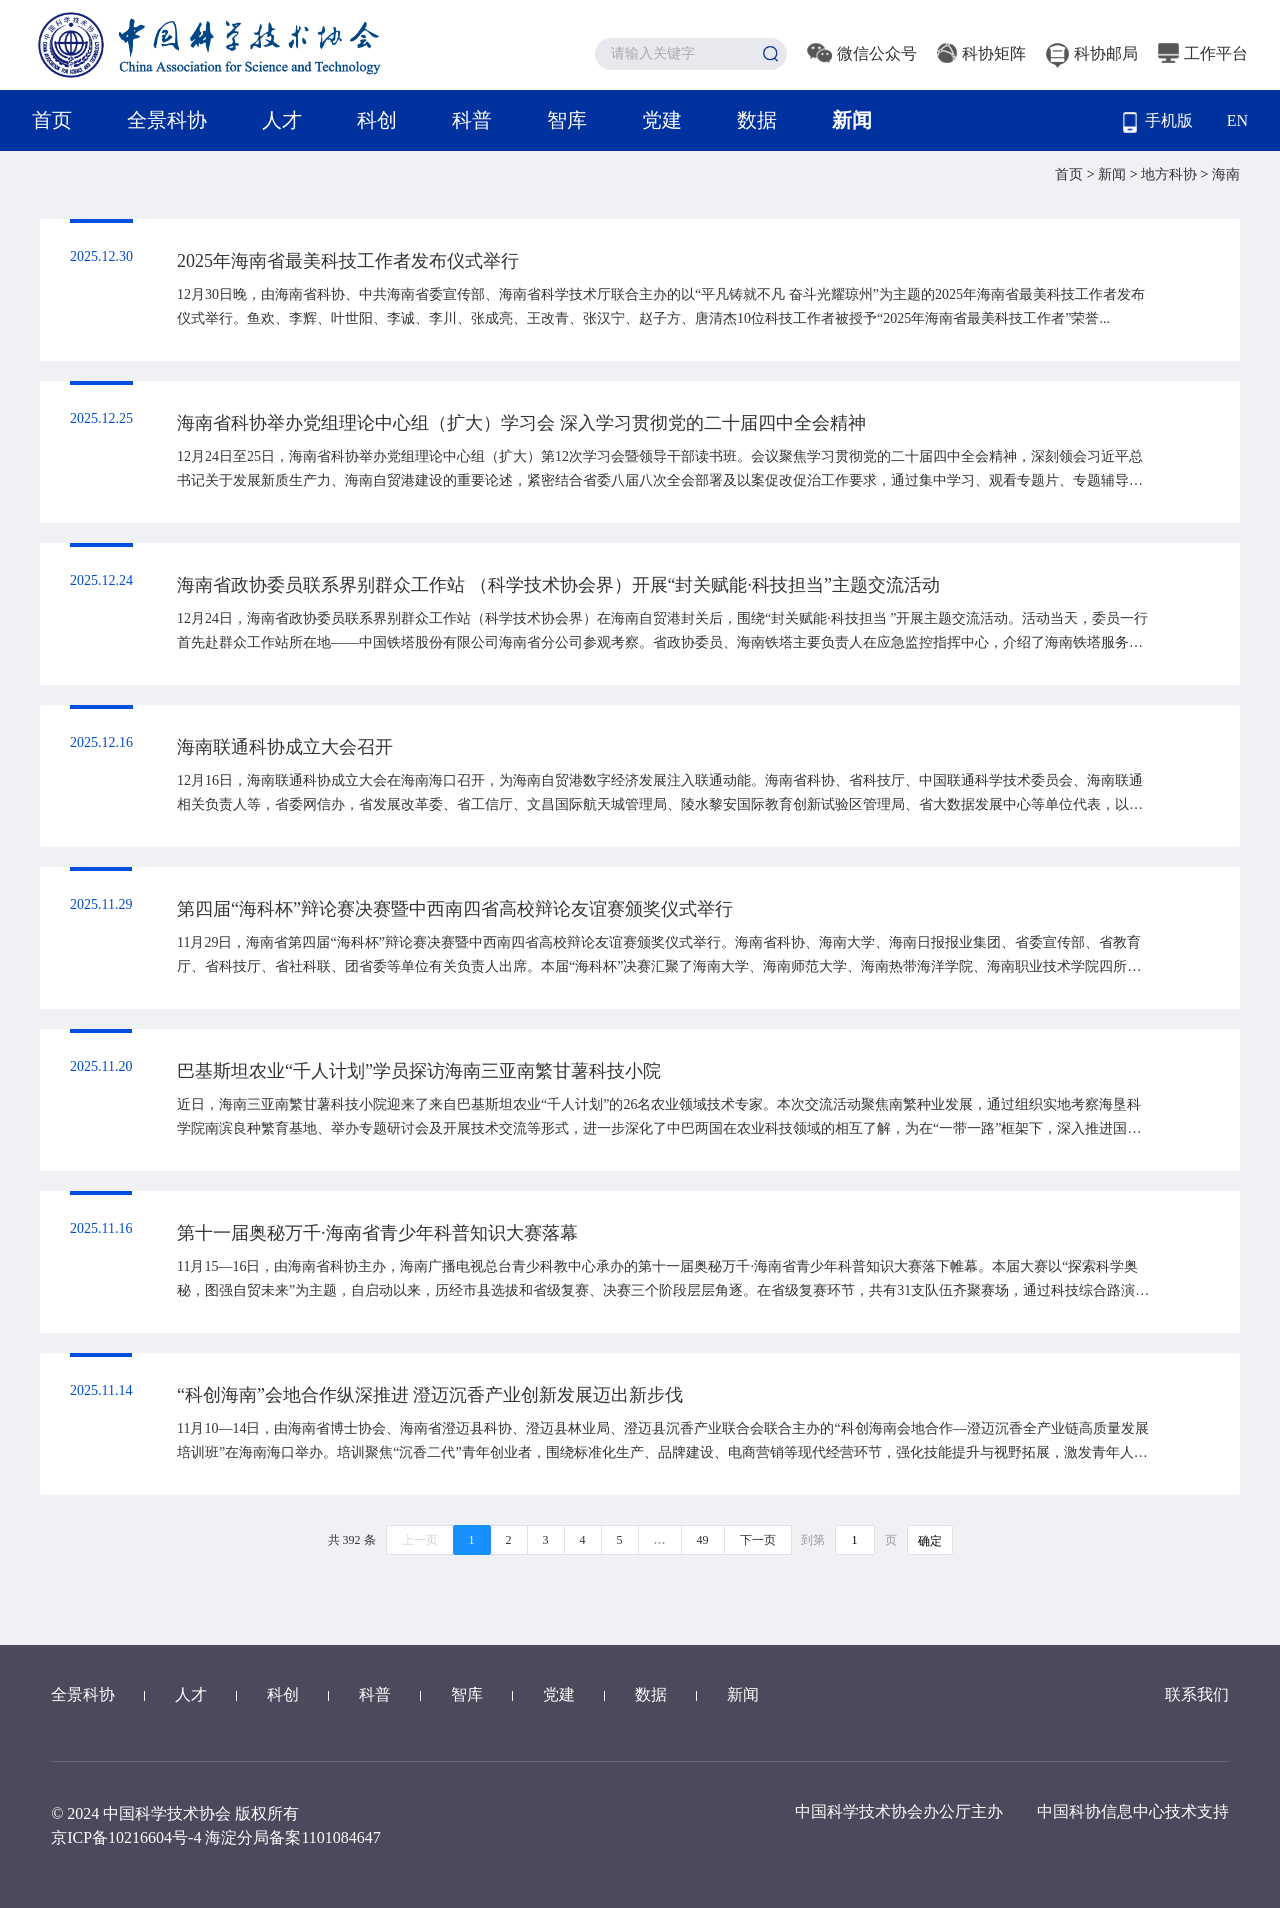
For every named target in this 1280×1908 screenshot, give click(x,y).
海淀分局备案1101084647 (292, 1837)
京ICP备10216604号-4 (126, 1837)
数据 (757, 120)
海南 (1226, 174)
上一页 (420, 1540)
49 (703, 1540)
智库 (567, 120)
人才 (282, 120)
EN (1237, 120)
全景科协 (167, 120)
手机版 (1158, 122)
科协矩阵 (981, 53)
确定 (930, 1541)
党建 (662, 120)
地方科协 (1171, 174)
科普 (472, 120)
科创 (377, 120)
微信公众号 (862, 53)
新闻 (852, 120)
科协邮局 (1092, 53)
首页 (52, 120)
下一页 (758, 1540)
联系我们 (1197, 1694)
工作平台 (1203, 53)
